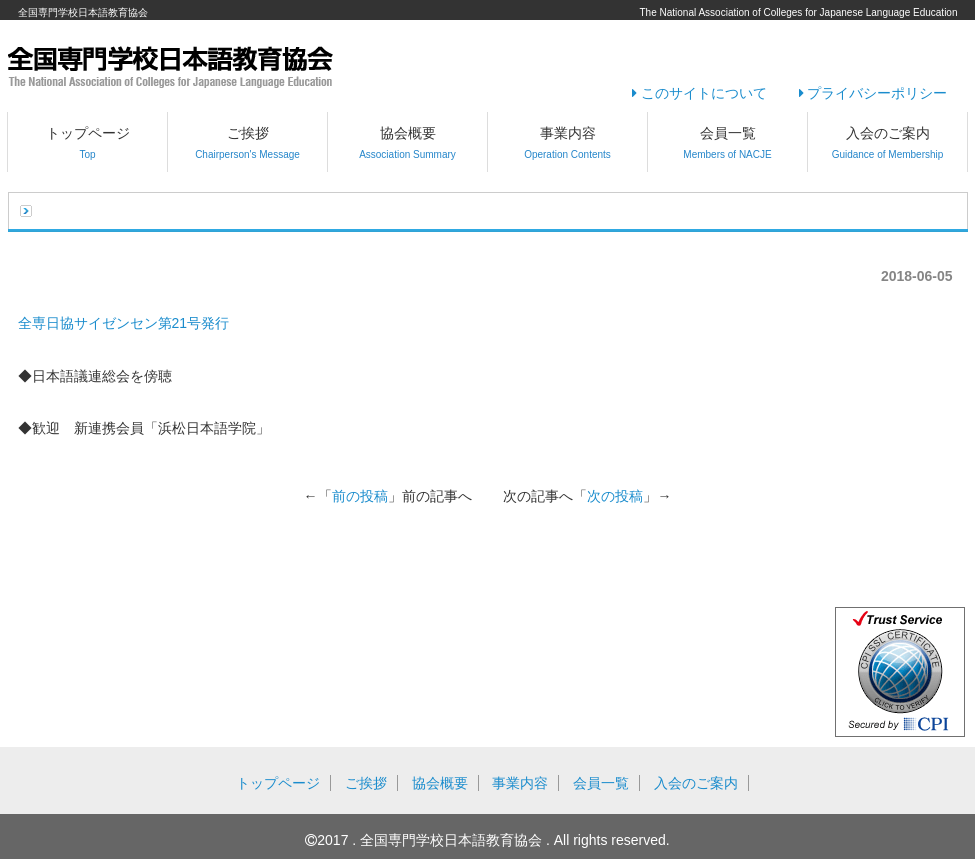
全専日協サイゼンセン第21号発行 (124, 323)
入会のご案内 (888, 142)
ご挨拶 (247, 142)
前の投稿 (360, 496)
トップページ (88, 142)
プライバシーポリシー (873, 93)
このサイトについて (699, 93)
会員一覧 (727, 142)
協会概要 (407, 142)
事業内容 (567, 142)
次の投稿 (615, 496)
